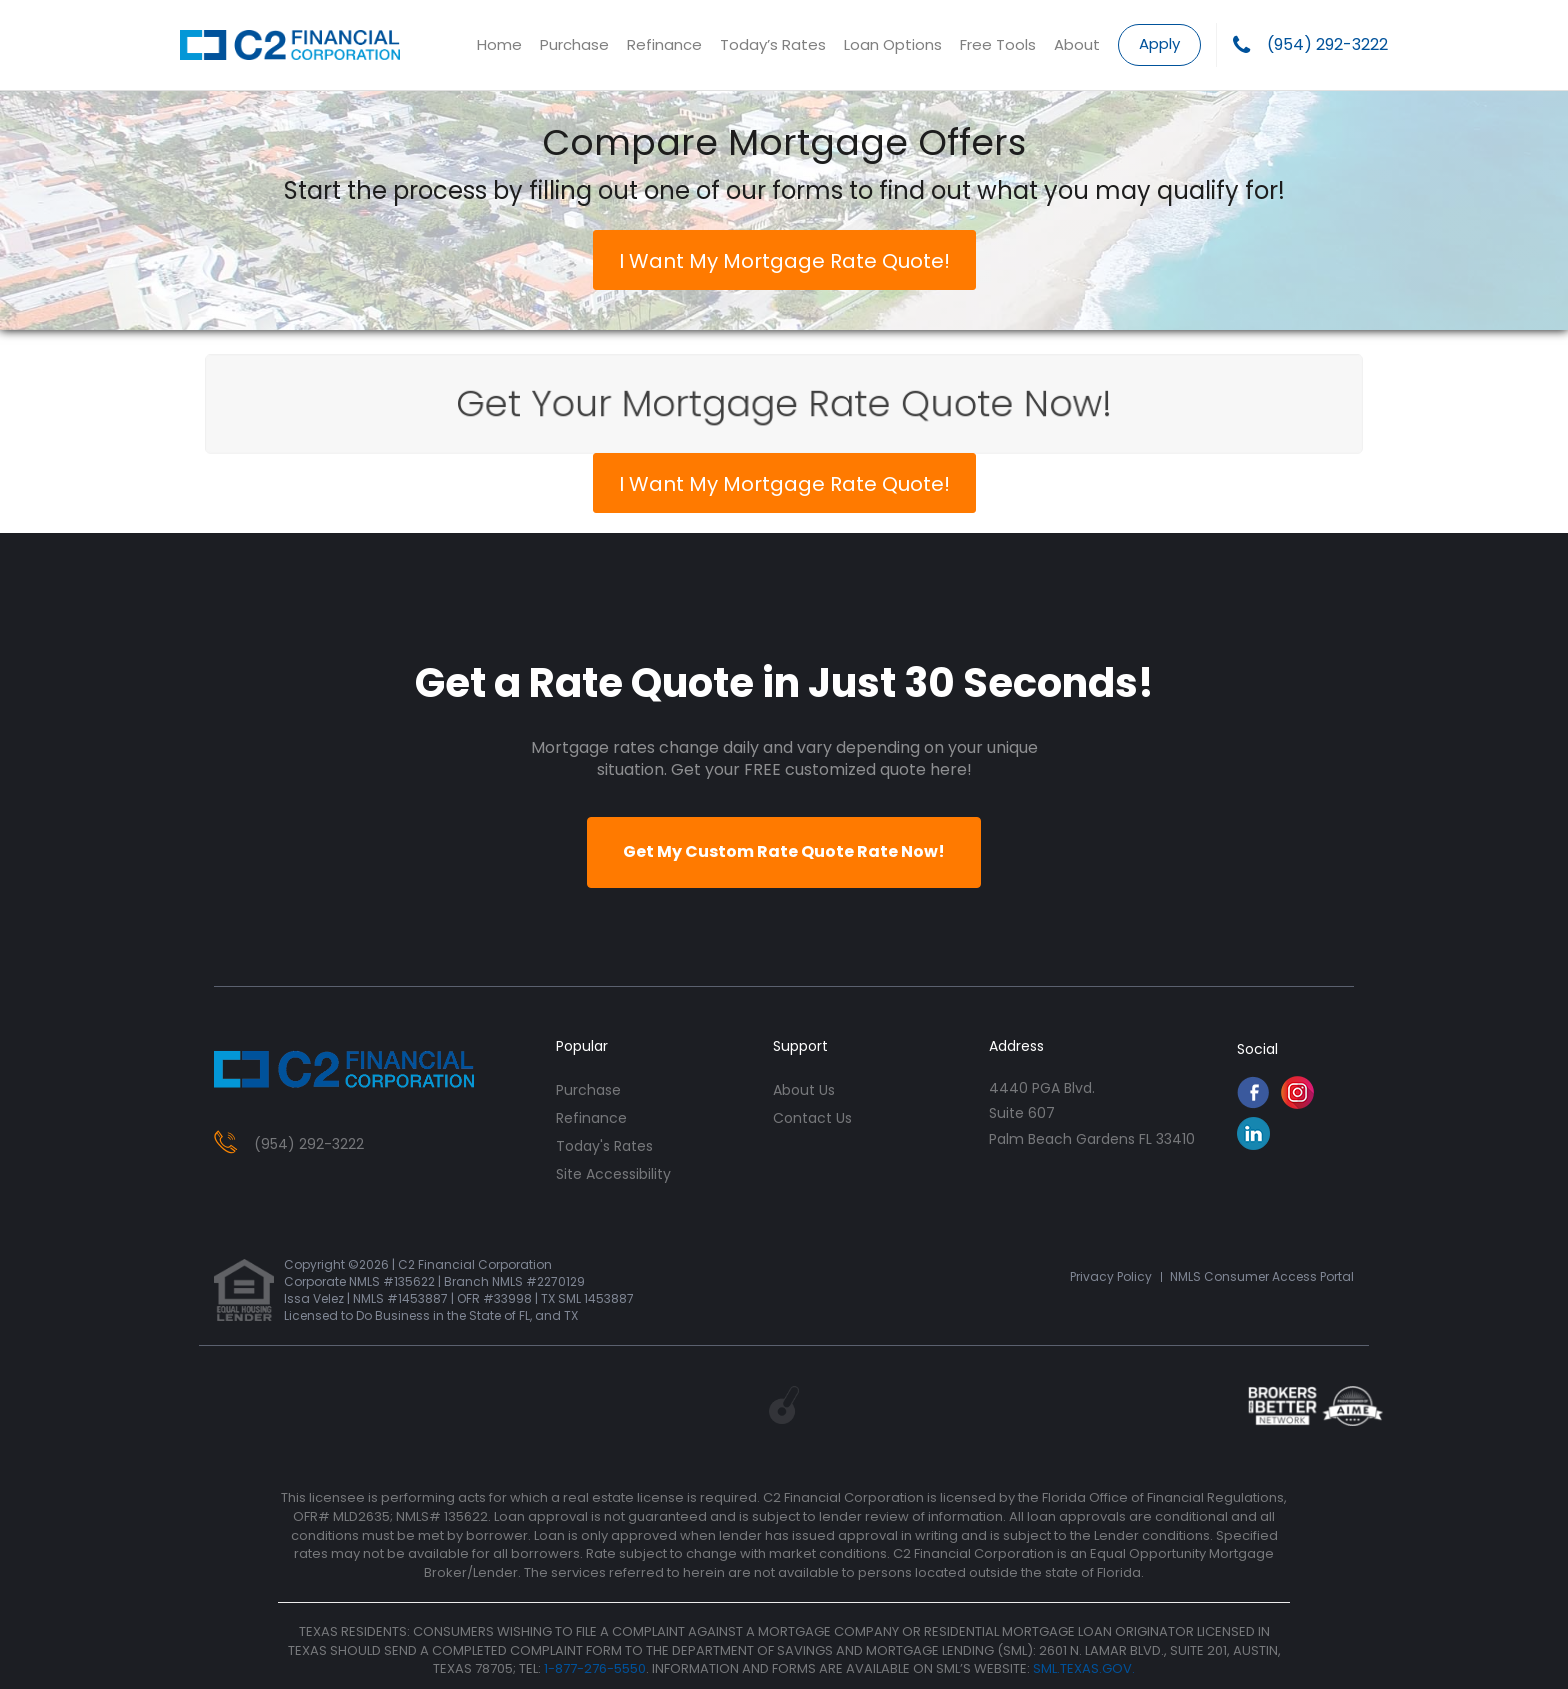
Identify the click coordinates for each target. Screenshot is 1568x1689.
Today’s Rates (773, 44)
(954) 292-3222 (1327, 45)
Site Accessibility (613, 1174)
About (1077, 44)
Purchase (574, 44)
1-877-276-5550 (595, 1668)
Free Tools (998, 44)
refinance (591, 1118)
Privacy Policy (1111, 1276)
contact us (812, 1118)
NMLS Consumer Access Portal (1262, 1276)
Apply (1159, 43)
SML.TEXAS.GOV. (1084, 1668)
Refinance (664, 44)
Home (499, 44)
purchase (588, 1090)
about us (804, 1090)
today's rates (604, 1146)
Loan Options (893, 44)
